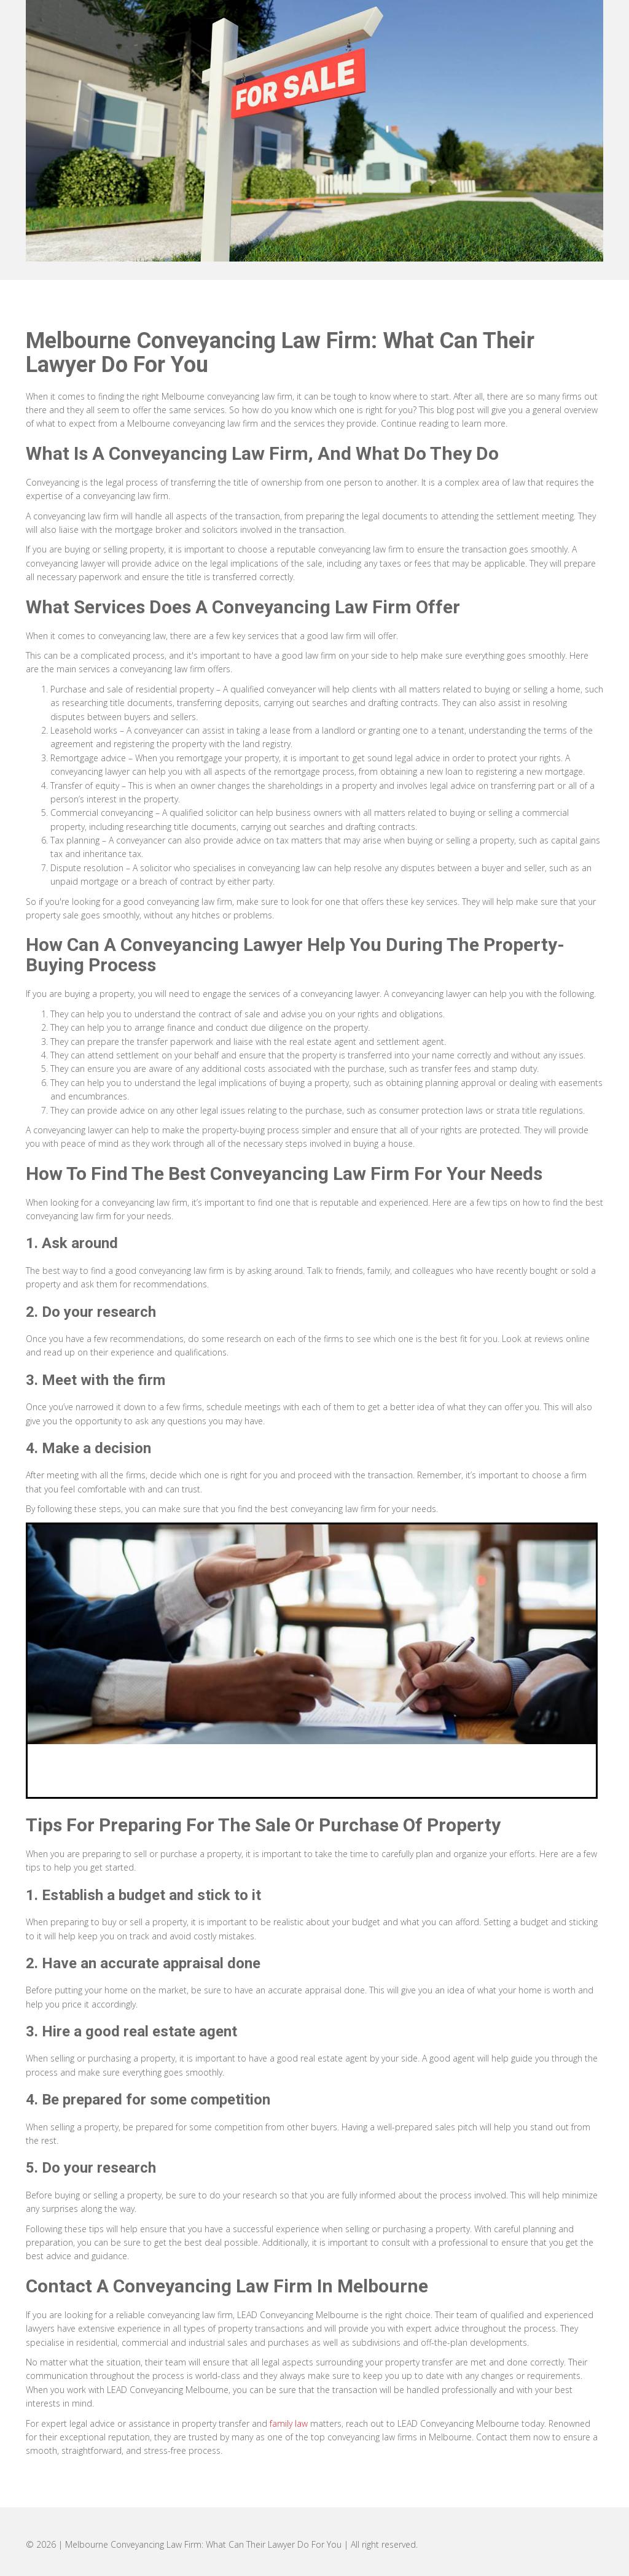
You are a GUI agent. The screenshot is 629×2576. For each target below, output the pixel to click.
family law (289, 2423)
